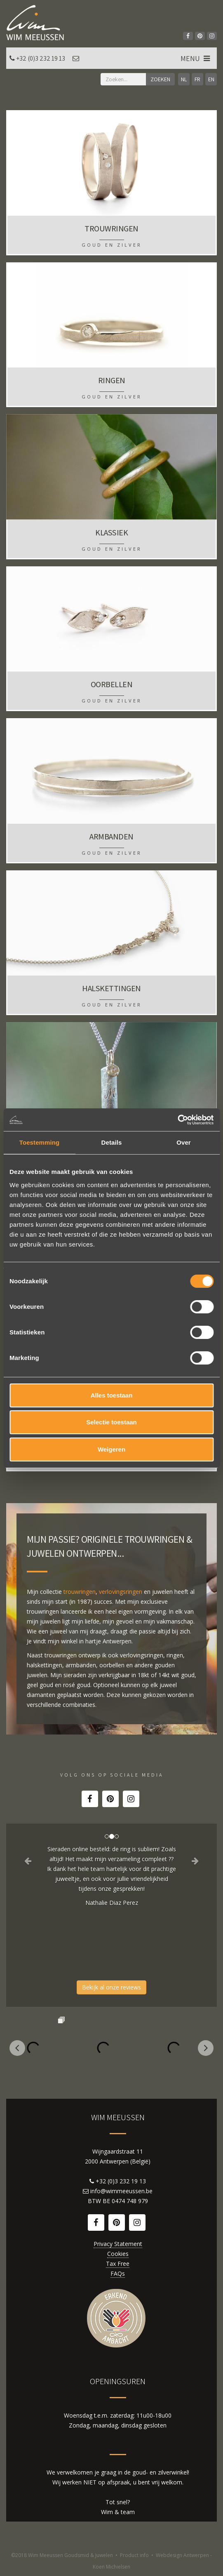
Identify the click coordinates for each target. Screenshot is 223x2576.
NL (184, 79)
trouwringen (79, 1592)
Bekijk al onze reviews (111, 1987)
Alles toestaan (112, 1395)
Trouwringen (111, 228)
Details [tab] (111, 1142)
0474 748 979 (130, 2201)
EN (211, 79)
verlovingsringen (121, 1592)
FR (197, 79)
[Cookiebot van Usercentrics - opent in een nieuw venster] (177, 1120)
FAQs (117, 2273)
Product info (134, 2555)
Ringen (111, 380)
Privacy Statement (118, 2244)
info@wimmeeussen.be (121, 2191)
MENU (196, 58)
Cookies (118, 2254)
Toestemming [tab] (39, 1142)
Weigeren (111, 1449)
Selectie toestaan (111, 1422)
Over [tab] (183, 1142)
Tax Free (117, 2263)
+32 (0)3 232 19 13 (40, 58)
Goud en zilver (112, 245)
